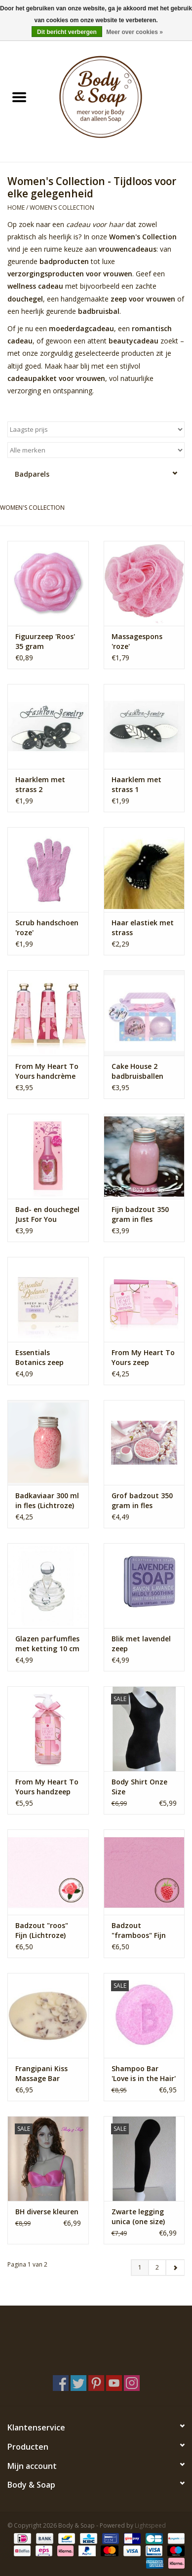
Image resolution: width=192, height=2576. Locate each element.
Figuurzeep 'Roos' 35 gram (45, 641)
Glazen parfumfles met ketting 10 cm (47, 1643)
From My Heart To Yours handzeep (46, 1786)
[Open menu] (19, 97)
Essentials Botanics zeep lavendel (39, 1357)
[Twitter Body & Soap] (78, 2383)
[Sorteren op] (96, 429)
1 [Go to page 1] (140, 2267)
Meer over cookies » (134, 32)
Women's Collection (62, 207)
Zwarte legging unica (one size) (138, 2216)
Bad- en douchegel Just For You (47, 1214)
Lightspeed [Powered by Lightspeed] (150, 2525)
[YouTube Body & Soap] (114, 2383)
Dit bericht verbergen (67, 32)
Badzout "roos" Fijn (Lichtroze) (41, 1930)
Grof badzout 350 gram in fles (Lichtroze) (142, 1501)
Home (16, 207)
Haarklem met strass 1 (136, 784)
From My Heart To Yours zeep (143, 1357)
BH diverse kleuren (46, 2211)
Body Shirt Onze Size (139, 1786)
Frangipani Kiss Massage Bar (41, 2073)
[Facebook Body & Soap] (61, 2383)
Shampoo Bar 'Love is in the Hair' (144, 2073)
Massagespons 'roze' (137, 641)
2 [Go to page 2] (157, 2267)
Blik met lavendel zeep (141, 1643)
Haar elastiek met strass (143, 927)
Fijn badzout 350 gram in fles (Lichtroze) (140, 1214)
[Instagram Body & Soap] (132, 2383)
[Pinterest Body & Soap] (96, 2383)
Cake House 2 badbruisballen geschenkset (137, 1071)
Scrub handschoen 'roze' (46, 927)
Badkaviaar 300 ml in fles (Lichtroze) (47, 1500)
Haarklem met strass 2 (40, 784)
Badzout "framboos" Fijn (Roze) (139, 1930)
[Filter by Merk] (96, 450)
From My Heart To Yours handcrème (46, 1071)
